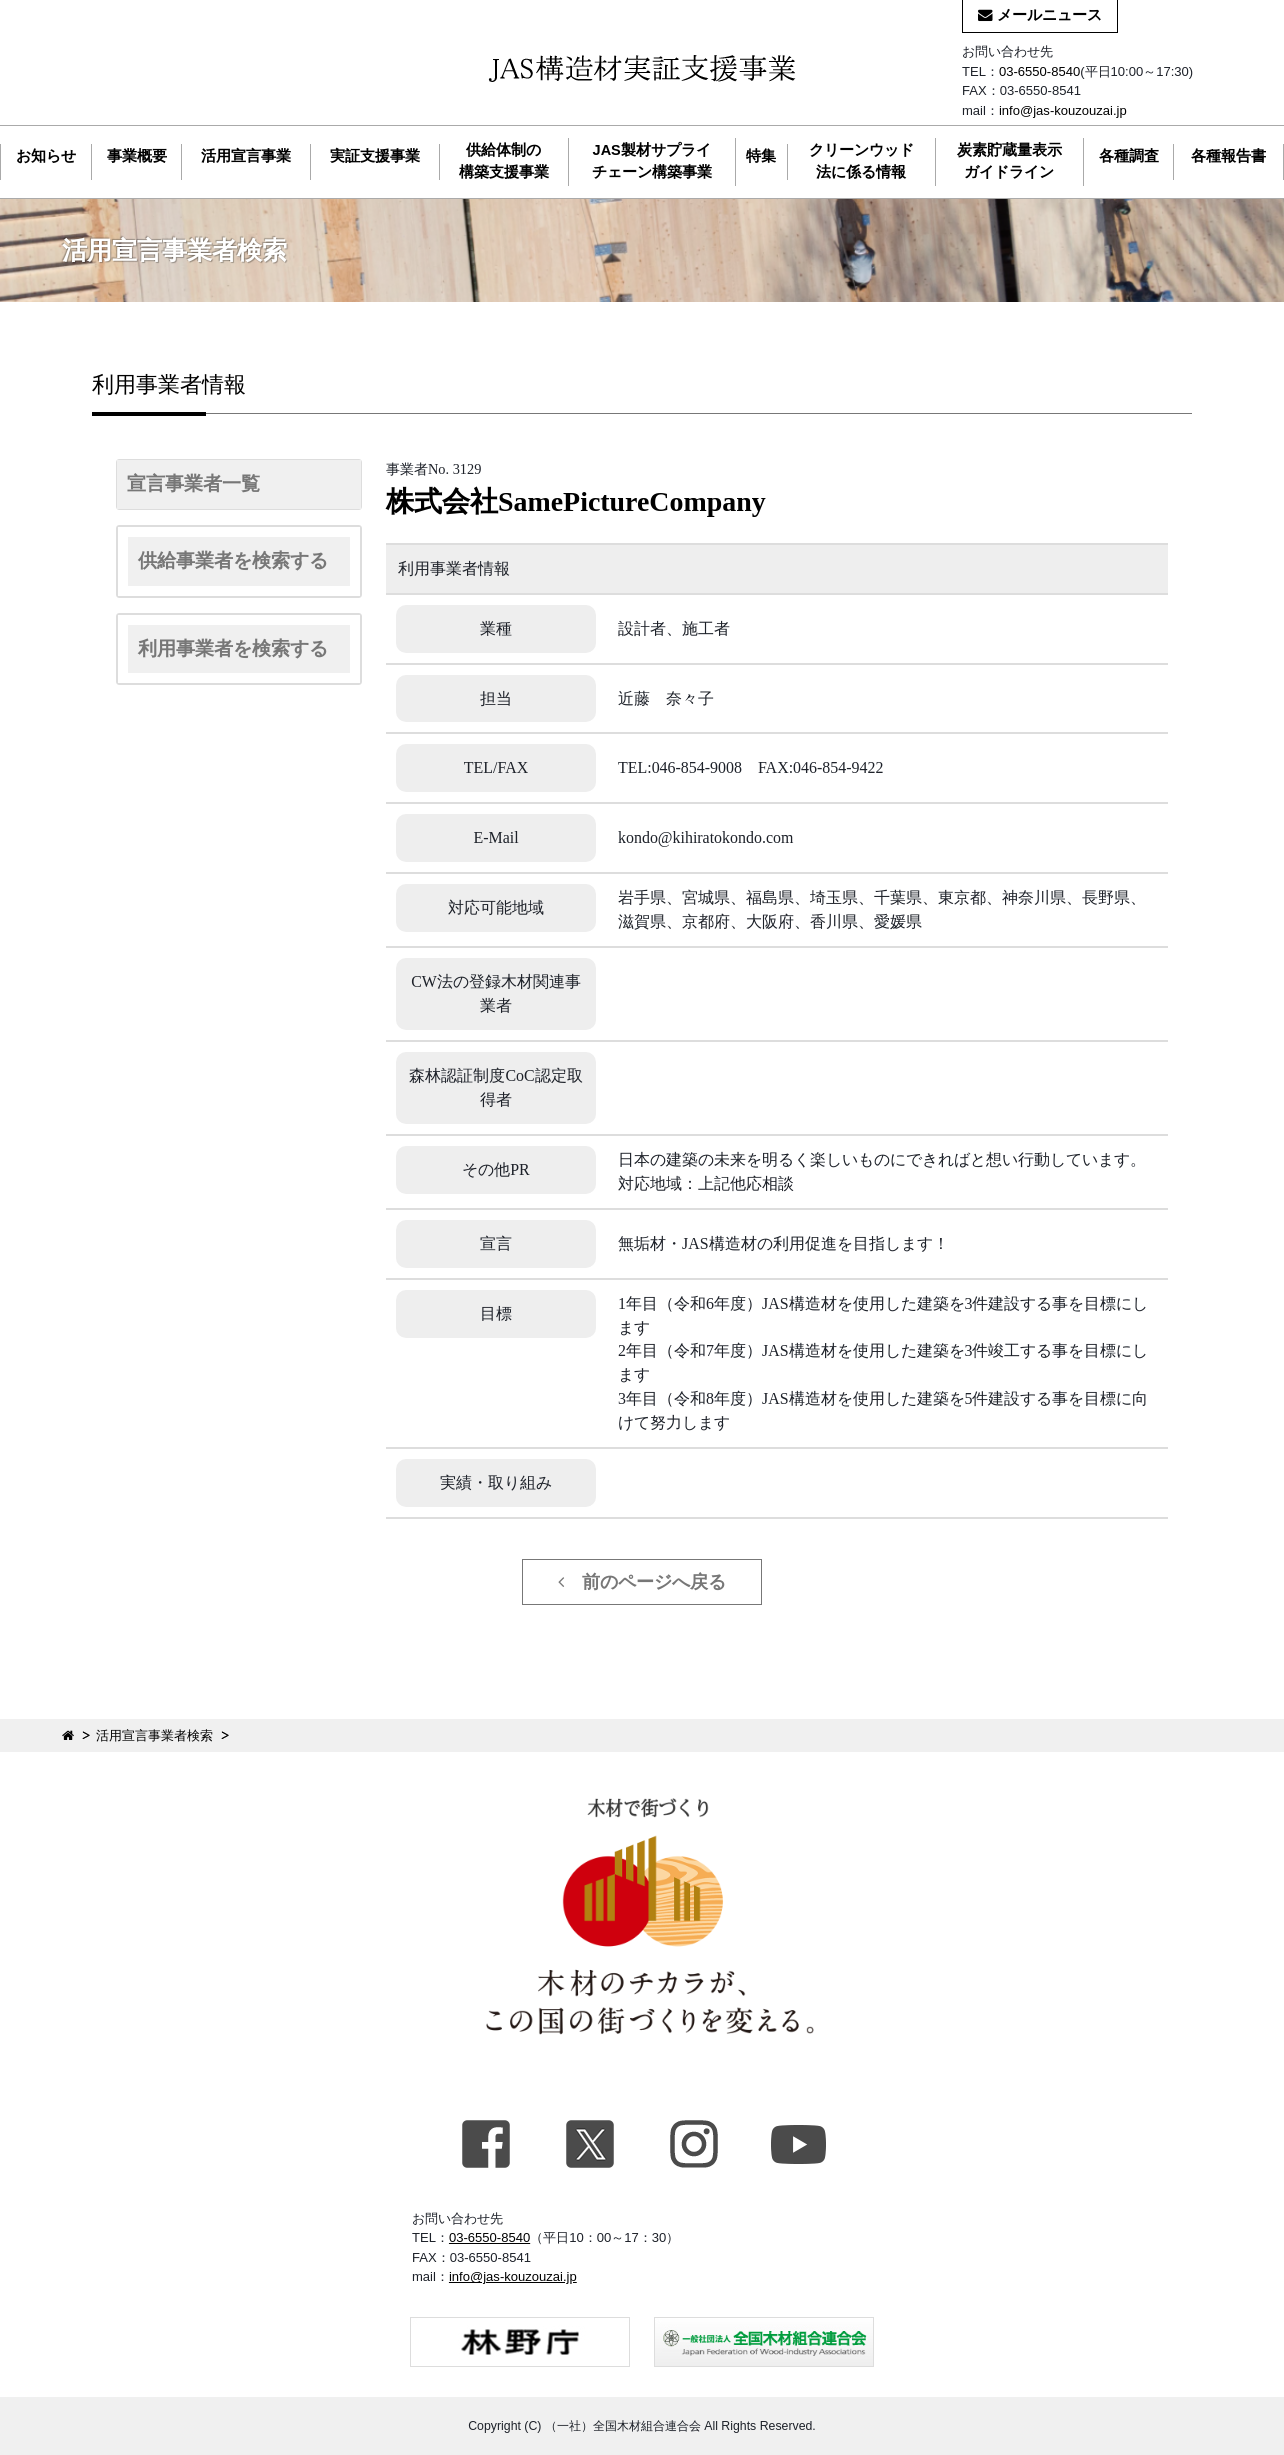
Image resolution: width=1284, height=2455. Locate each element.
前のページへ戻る (642, 1582)
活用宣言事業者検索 (154, 1735)
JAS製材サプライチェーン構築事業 (652, 161)
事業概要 (137, 156)
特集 (761, 156)
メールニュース (1040, 15)
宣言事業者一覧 (193, 483)
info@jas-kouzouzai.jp (1063, 110)
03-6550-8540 (1039, 71)
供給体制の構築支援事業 (504, 161)
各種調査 (1129, 156)
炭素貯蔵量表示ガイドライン (1009, 161)
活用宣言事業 (246, 156)
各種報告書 (1228, 156)
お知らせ (46, 156)
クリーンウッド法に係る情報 (861, 161)
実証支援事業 (375, 156)
